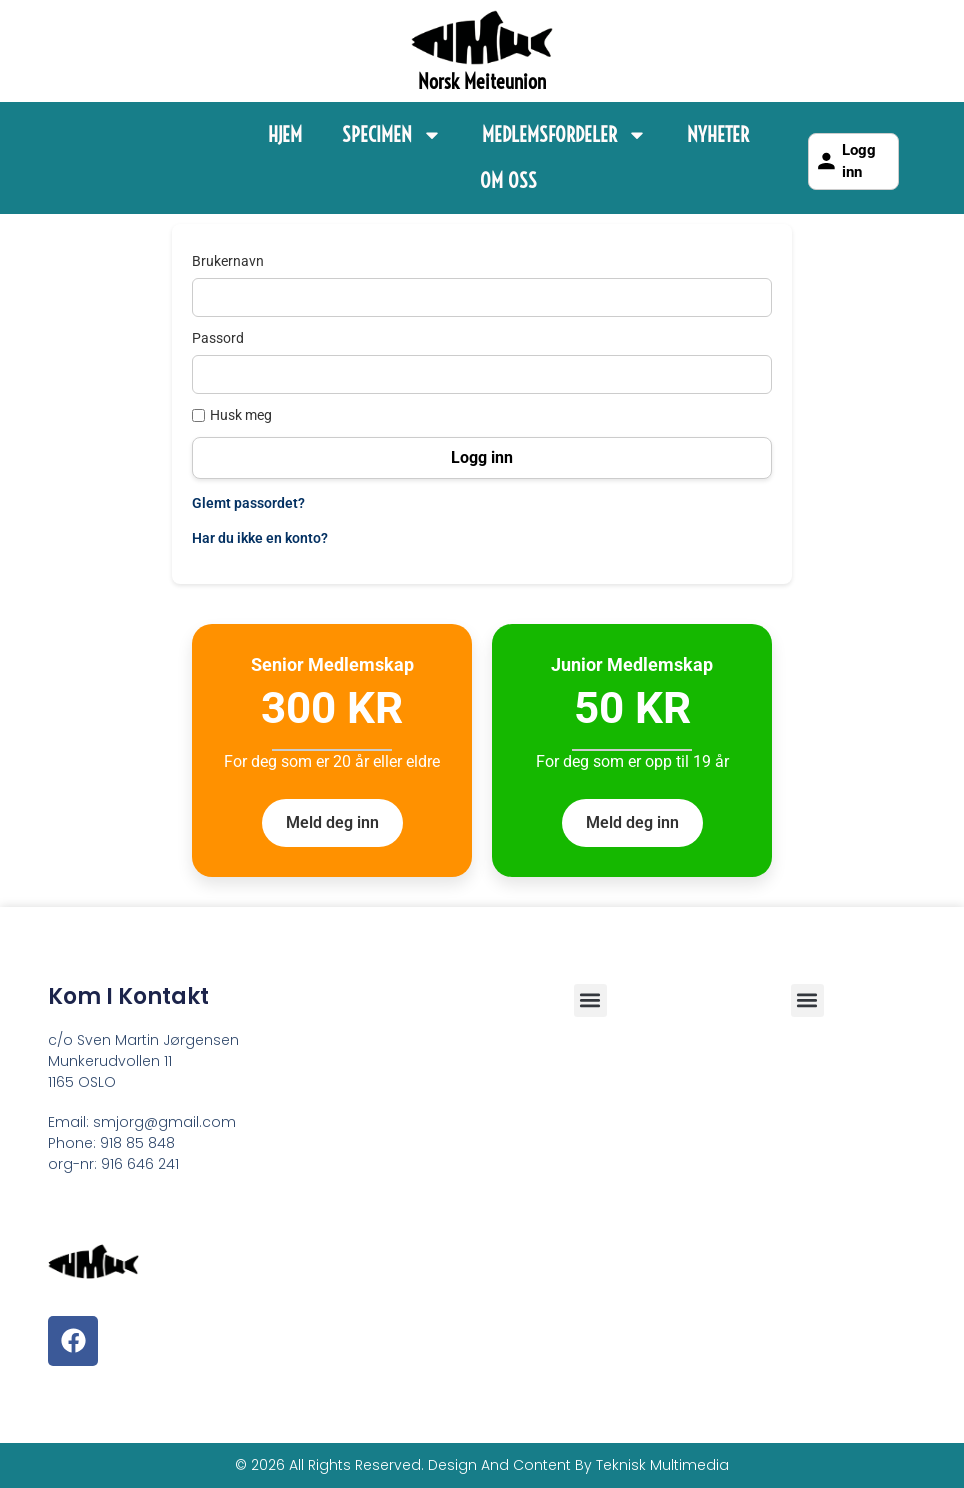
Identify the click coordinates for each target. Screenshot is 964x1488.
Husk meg (232, 415)
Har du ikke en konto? (260, 538)
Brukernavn (228, 261)
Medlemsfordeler (564, 135)
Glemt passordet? (248, 503)
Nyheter (718, 134)
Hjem (285, 134)
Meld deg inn (332, 822)
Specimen (392, 135)
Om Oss (508, 180)
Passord (218, 338)
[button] (807, 1000)
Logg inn (845, 161)
